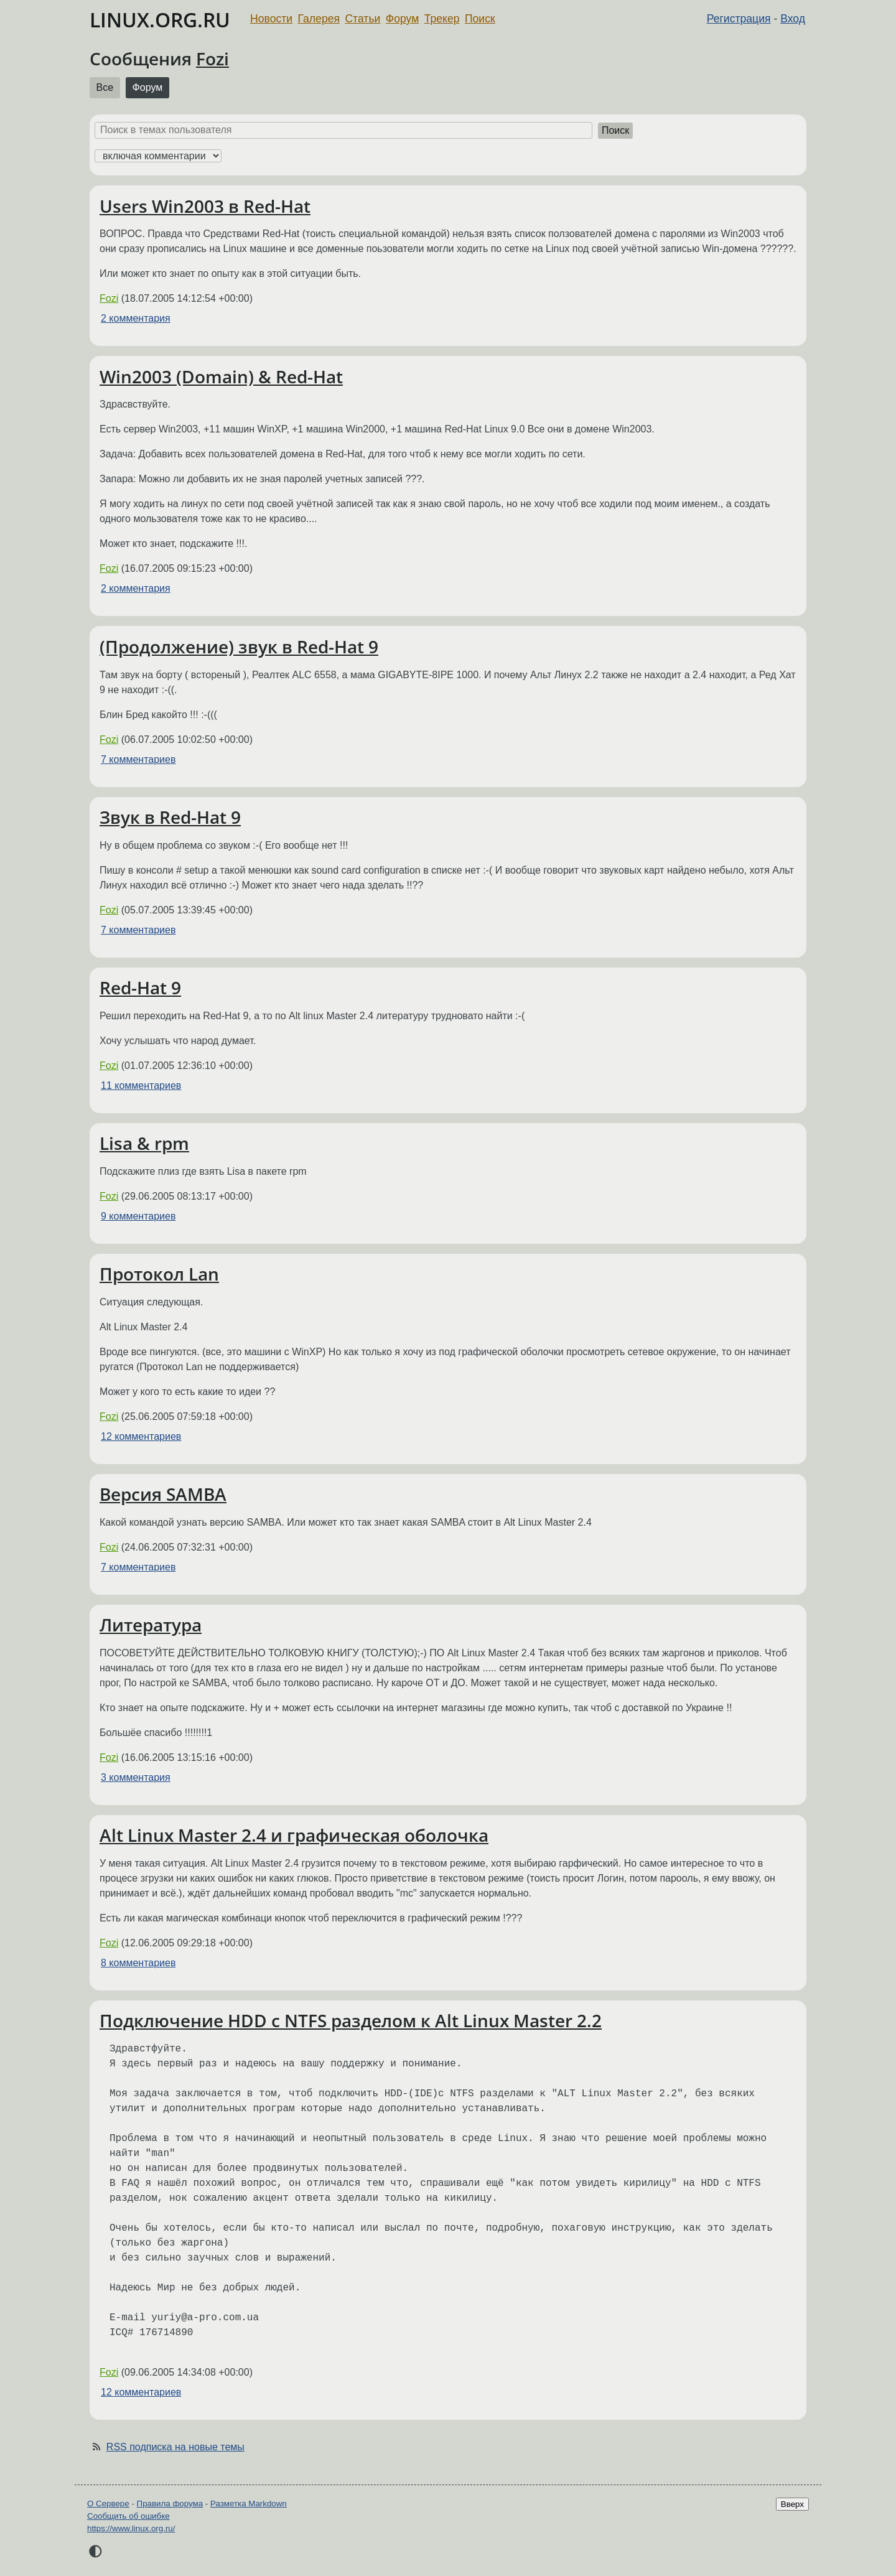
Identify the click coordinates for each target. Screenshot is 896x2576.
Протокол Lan (159, 1274)
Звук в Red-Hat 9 (170, 817)
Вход (792, 18)
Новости (271, 18)
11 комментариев (141, 1085)
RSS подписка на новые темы (175, 2447)
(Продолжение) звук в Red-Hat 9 (239, 646)
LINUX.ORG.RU (160, 19)
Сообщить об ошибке (128, 2516)
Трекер (442, 18)
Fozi (212, 58)
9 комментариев (138, 1216)
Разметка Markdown (248, 2503)
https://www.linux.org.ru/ (131, 2528)
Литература (151, 1624)
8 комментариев (138, 1963)
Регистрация (739, 18)
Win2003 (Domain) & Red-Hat (221, 376)
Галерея (319, 18)
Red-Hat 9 (140, 987)
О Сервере (108, 2503)
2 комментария (135, 318)
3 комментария (135, 1777)
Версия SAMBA (163, 1494)
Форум (402, 18)
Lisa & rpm (144, 1143)
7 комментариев (138, 759)
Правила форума (170, 2503)
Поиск (480, 18)
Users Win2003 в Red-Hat (205, 206)
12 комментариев (141, 1436)
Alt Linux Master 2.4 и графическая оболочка (294, 1835)
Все (105, 87)
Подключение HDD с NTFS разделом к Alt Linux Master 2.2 (351, 2020)
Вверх (792, 2504)
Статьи (362, 18)
